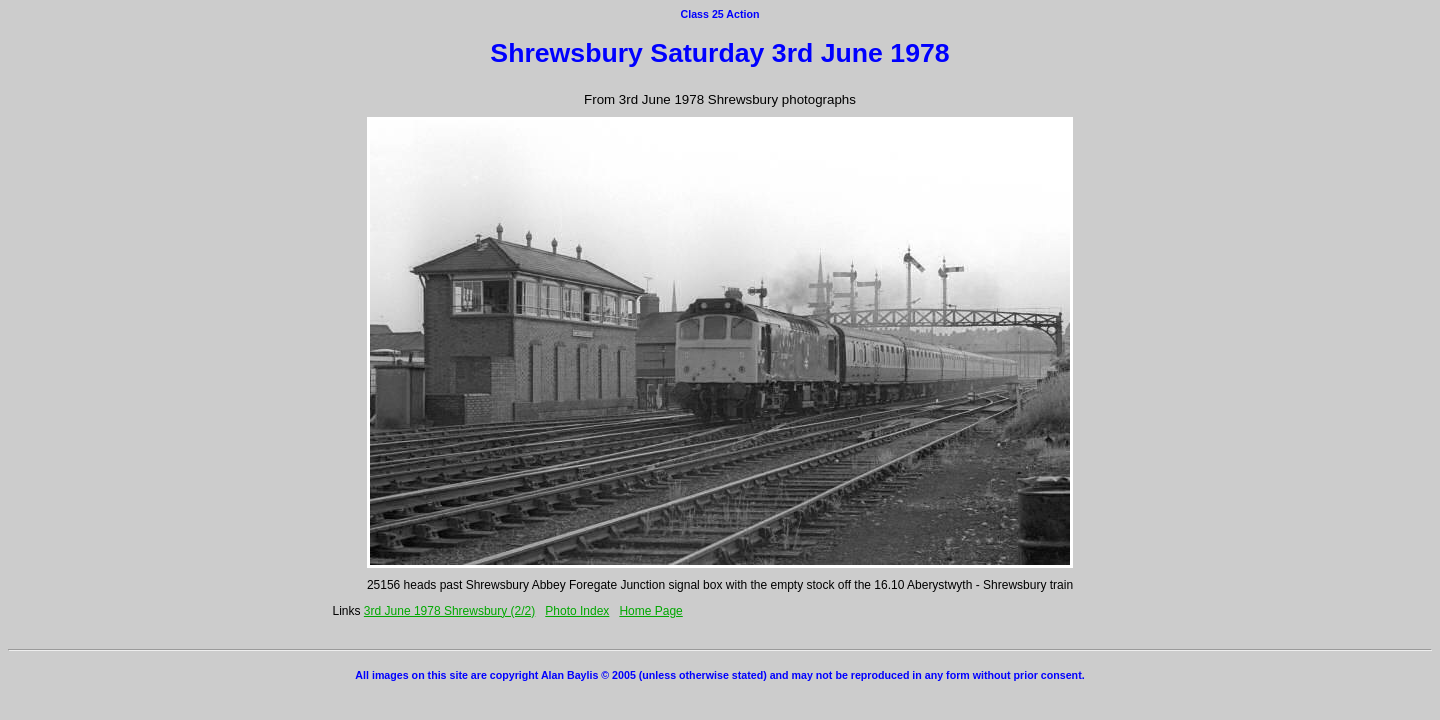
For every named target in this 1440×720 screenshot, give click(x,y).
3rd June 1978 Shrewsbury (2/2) (449, 611)
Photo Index (577, 611)
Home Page (650, 611)
